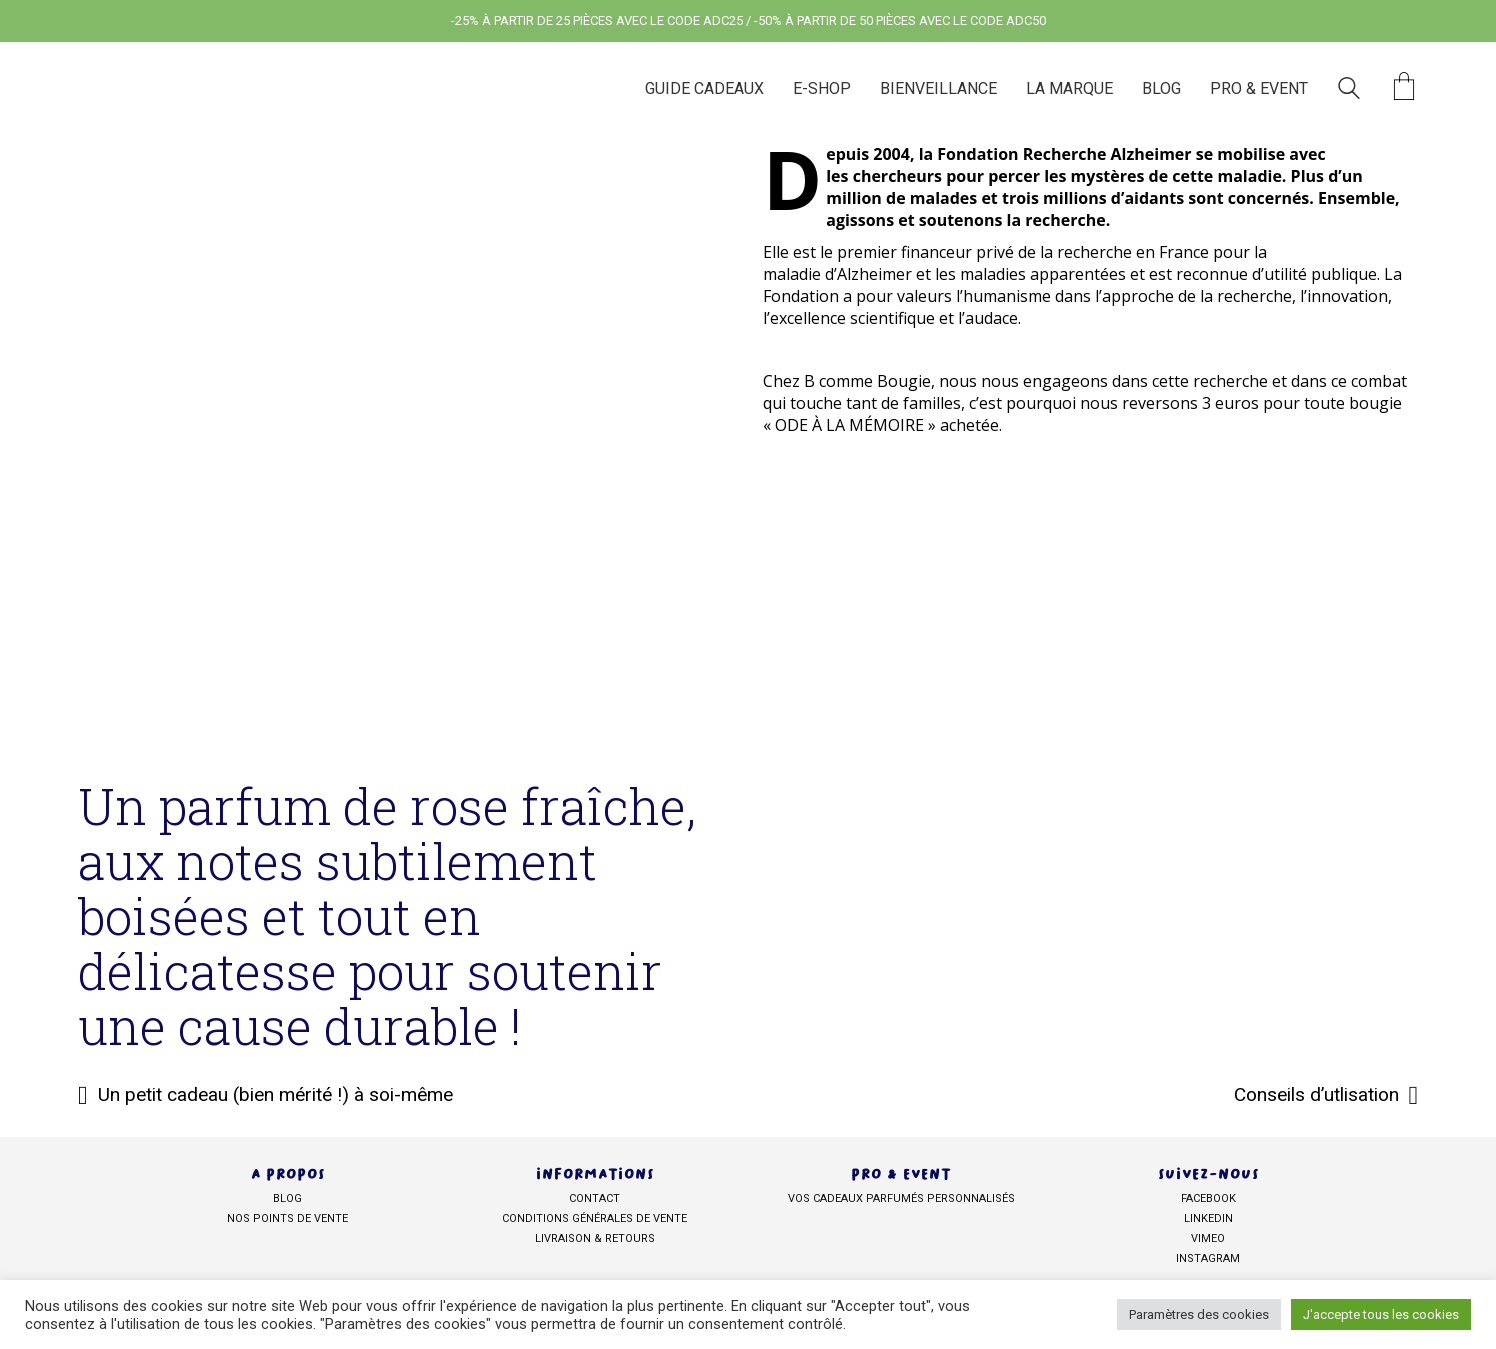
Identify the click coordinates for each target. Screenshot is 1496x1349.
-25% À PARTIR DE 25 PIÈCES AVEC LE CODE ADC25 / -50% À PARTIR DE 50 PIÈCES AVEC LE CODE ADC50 (748, 20)
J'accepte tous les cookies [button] (1381, 1314)
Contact (594, 1198)
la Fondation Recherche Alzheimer (1055, 154)
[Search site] (1349, 91)
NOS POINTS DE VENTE (287, 1218)
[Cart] (1404, 88)
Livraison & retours (595, 1238)
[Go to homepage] (188, 88)
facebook (1208, 1198)
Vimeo (1208, 1238)
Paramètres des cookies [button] (1199, 1314)
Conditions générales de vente (594, 1218)
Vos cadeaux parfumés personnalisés (901, 1198)
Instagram (1208, 1258)
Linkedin (1208, 1218)
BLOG (287, 1198)
